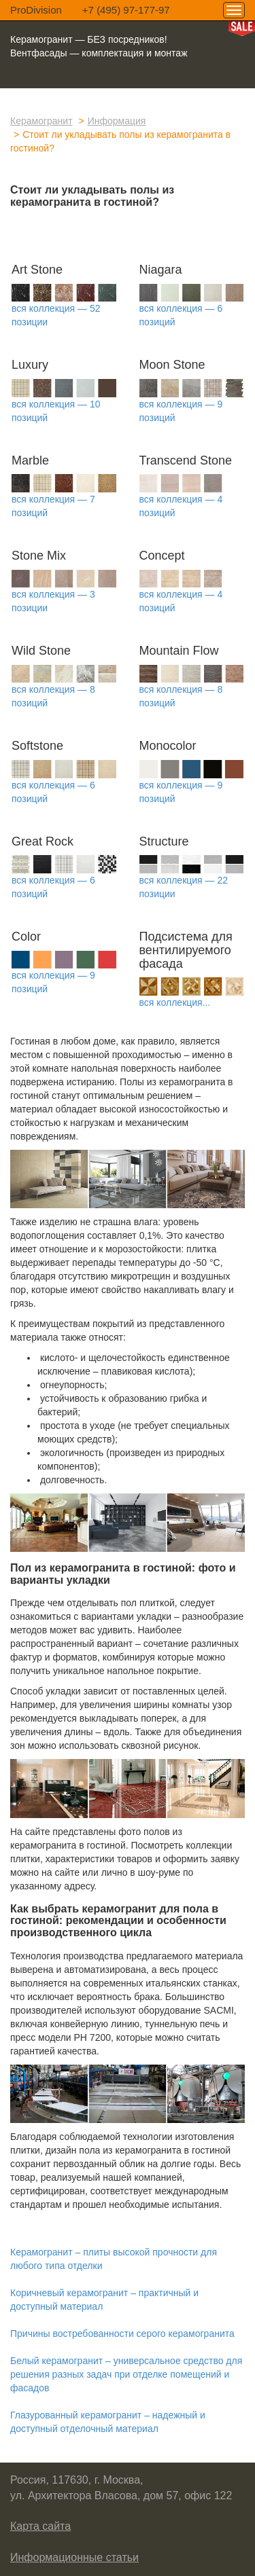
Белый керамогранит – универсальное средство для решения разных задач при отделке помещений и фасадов (126, 2374)
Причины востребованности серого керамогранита (122, 2333)
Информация (117, 120)
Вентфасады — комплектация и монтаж (99, 53)
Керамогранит (41, 120)
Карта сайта (40, 2526)
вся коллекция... (175, 1002)
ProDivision (36, 10)
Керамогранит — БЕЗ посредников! (88, 39)
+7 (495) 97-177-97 (126, 10)
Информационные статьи (74, 2557)
